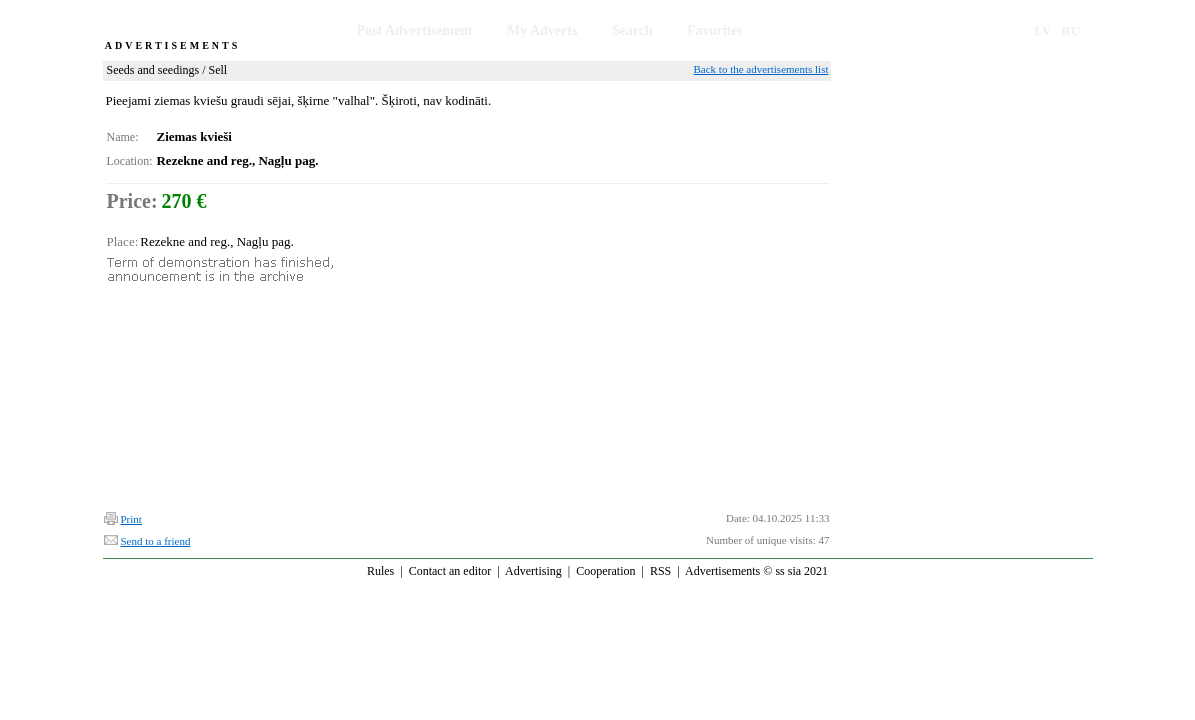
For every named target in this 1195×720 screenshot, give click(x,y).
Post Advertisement (415, 30)
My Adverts (542, 30)
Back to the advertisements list (760, 69)
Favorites (715, 30)
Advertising (533, 571)
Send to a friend (156, 541)
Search (632, 30)
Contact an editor (450, 571)
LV (1042, 30)
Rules (380, 571)
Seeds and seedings (153, 70)
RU (1071, 30)
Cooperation (605, 571)
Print (131, 519)
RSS (660, 571)
